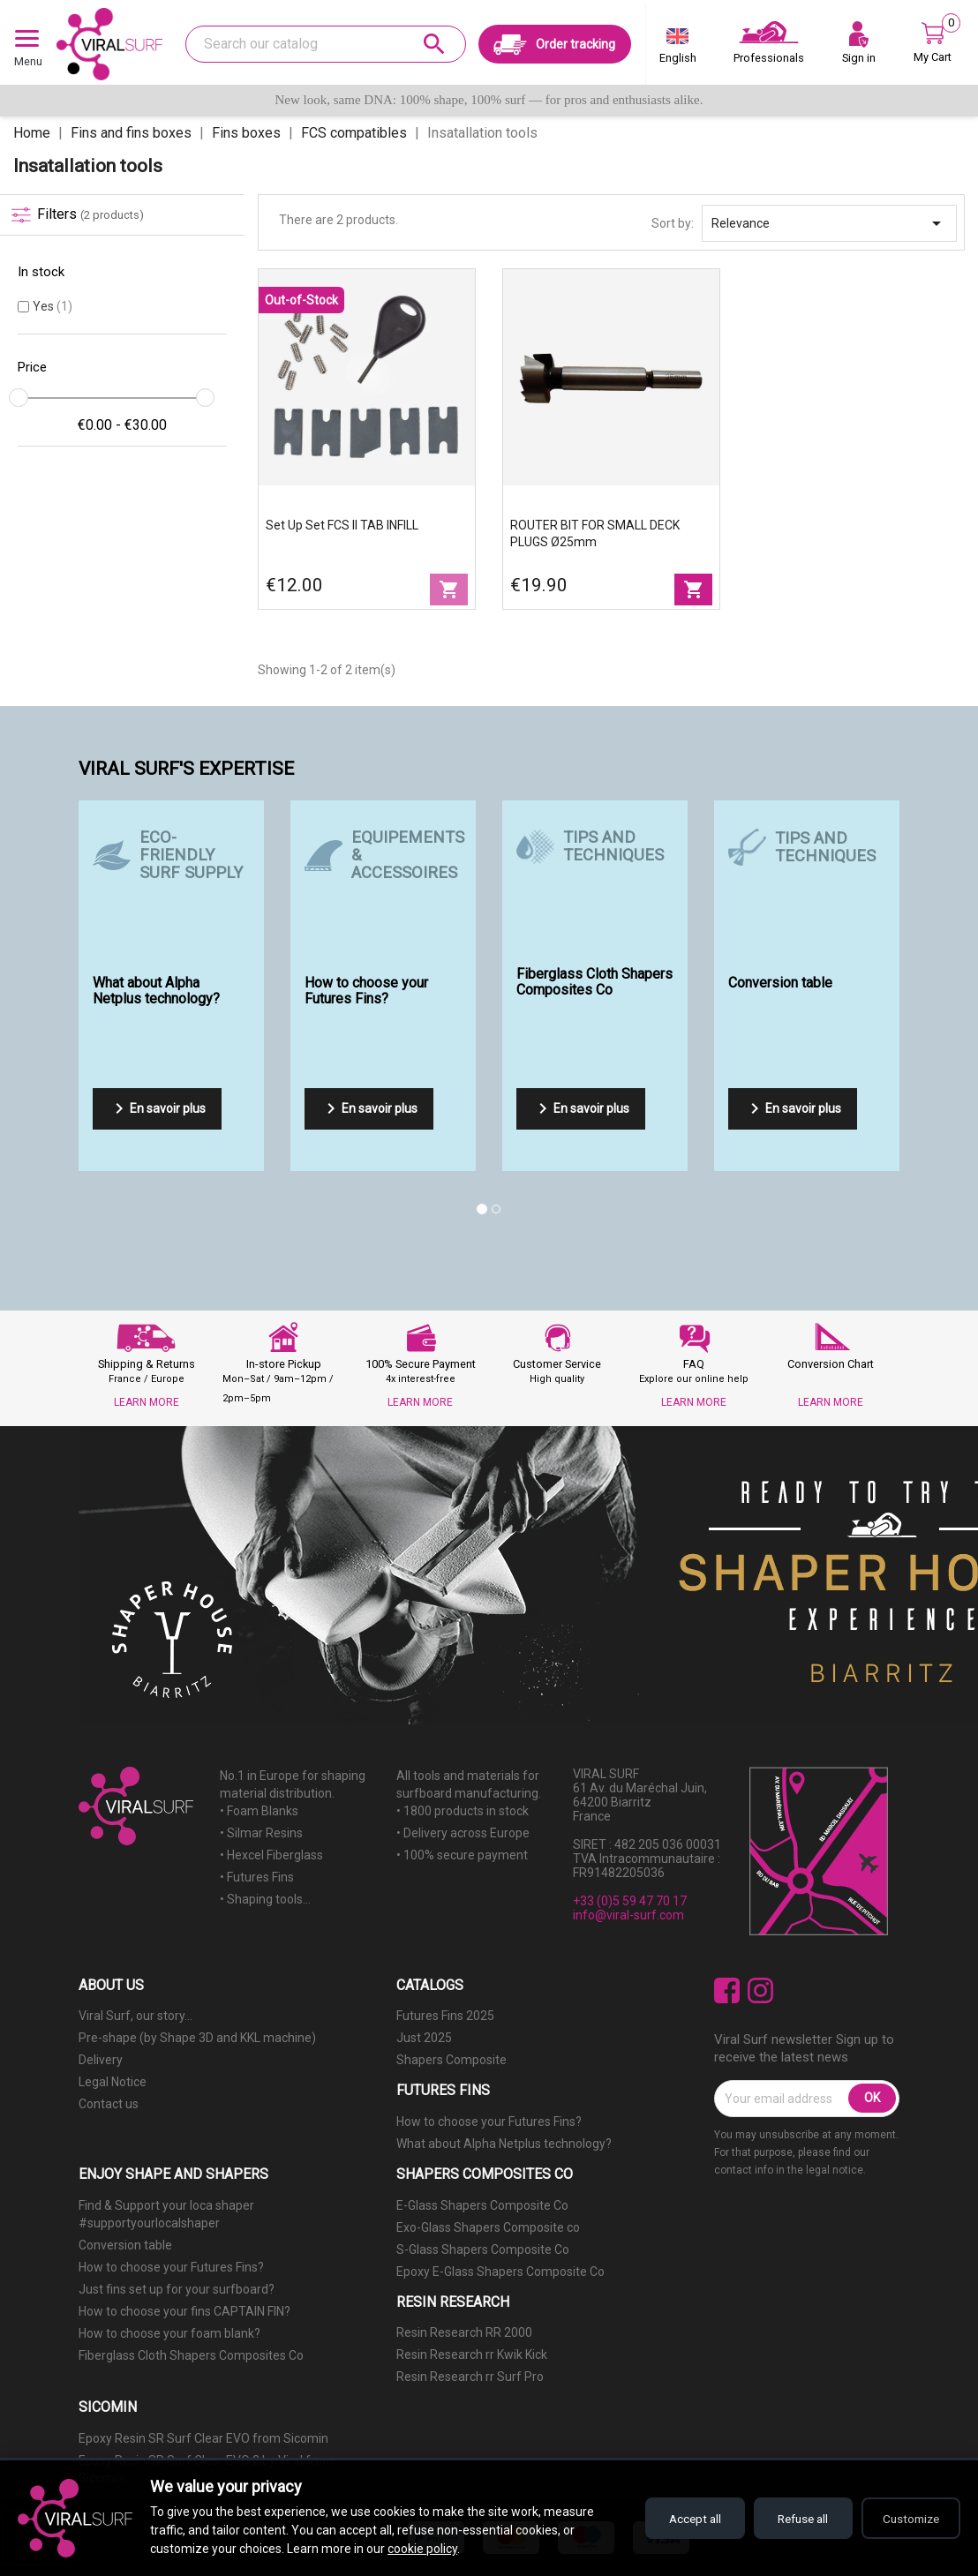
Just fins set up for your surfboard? (177, 2289)
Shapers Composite (451, 2060)
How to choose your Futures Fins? (489, 2121)
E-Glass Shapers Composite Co (482, 2205)
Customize (907, 2519)
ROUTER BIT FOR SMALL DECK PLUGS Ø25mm (595, 533)
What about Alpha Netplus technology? (504, 2144)
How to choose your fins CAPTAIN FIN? (184, 2311)
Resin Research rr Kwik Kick (471, 2354)
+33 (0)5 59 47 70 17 (630, 1901)
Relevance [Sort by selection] (829, 223)
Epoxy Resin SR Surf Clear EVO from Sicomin (203, 2438)
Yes (52, 306)
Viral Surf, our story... (135, 2016)
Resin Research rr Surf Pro (470, 2376)
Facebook (727, 1990)
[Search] (325, 44)
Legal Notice (113, 2082)
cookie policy (422, 2549)
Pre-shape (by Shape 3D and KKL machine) (197, 2038)
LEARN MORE (146, 1402)
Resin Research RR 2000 (464, 2332)
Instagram (760, 1990)
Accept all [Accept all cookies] (678, 2519)
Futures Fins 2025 (445, 2016)
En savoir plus (157, 1108)
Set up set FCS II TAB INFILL (342, 525)
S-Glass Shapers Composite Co (482, 2249)
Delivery (101, 2060)
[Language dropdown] (677, 49)
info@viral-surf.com (628, 1915)
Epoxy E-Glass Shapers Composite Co (500, 2271)
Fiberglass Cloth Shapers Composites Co (191, 2355)
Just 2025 (424, 2038)
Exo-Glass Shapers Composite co (488, 2227)
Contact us (109, 2104)
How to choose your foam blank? (169, 2333)
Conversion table (125, 2245)
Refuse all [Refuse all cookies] (793, 2519)
